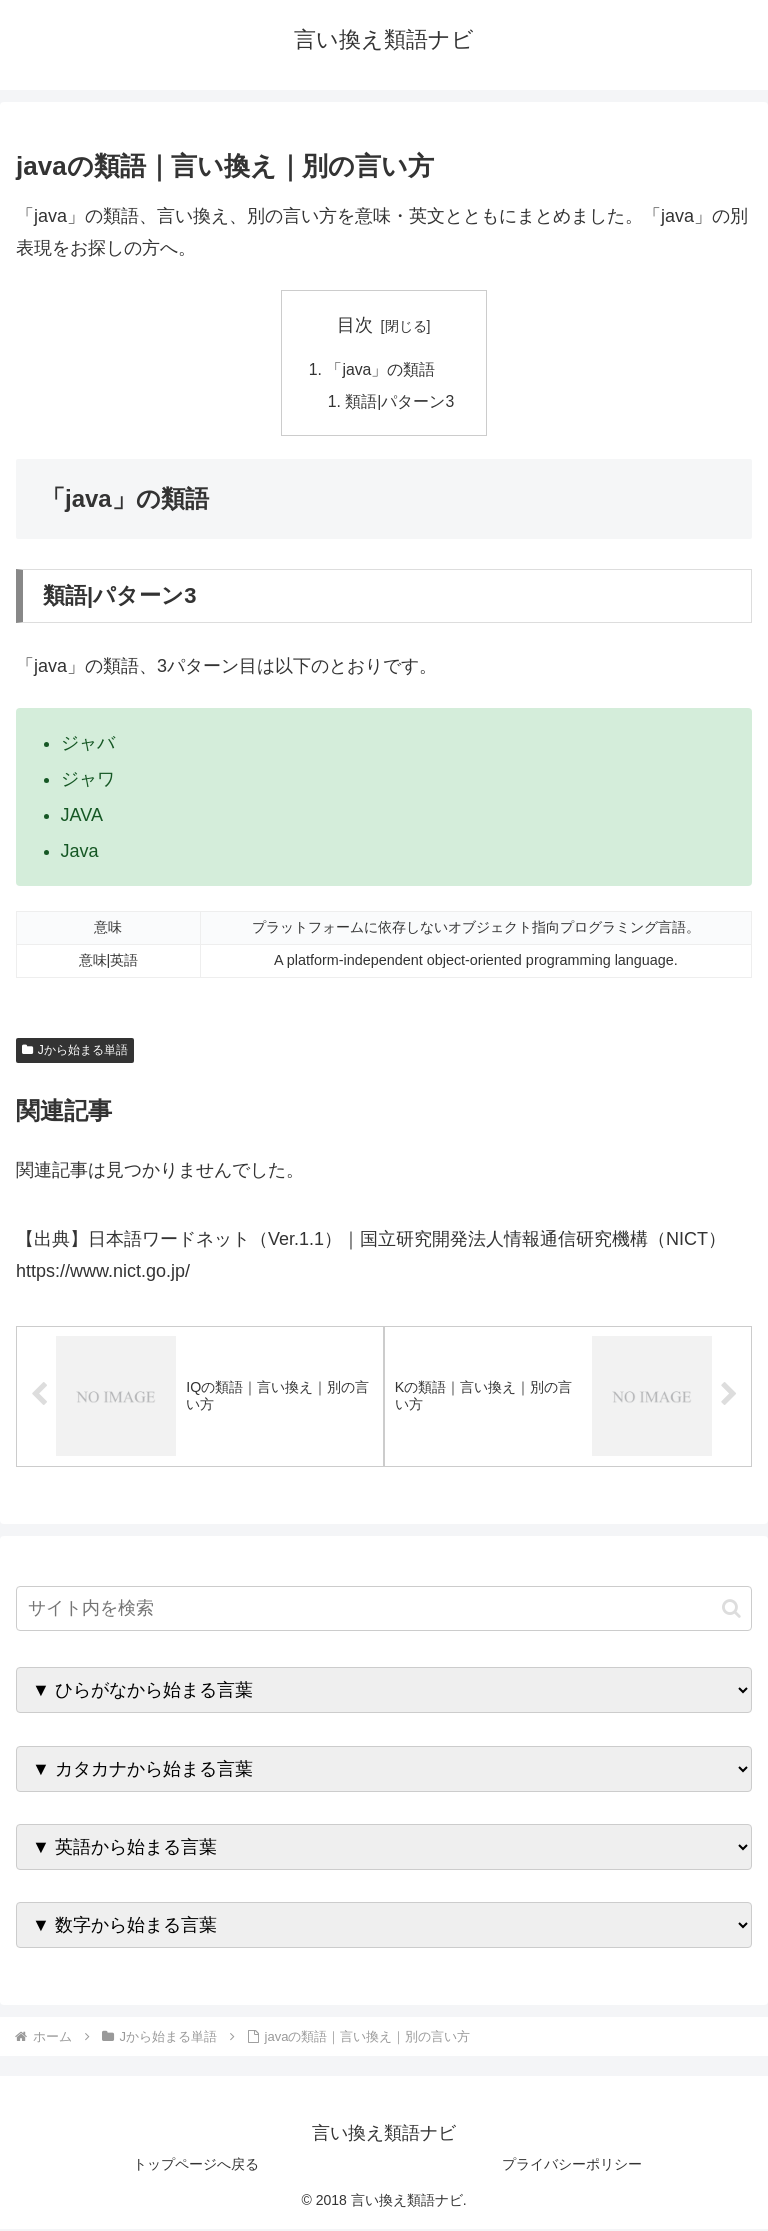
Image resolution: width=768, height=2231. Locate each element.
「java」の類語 (381, 370)
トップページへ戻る (196, 2167)
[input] (384, 1611)
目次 (355, 325)
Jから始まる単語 (75, 1052)
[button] (731, 1610)
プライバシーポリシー (572, 2167)
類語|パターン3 (400, 403)
